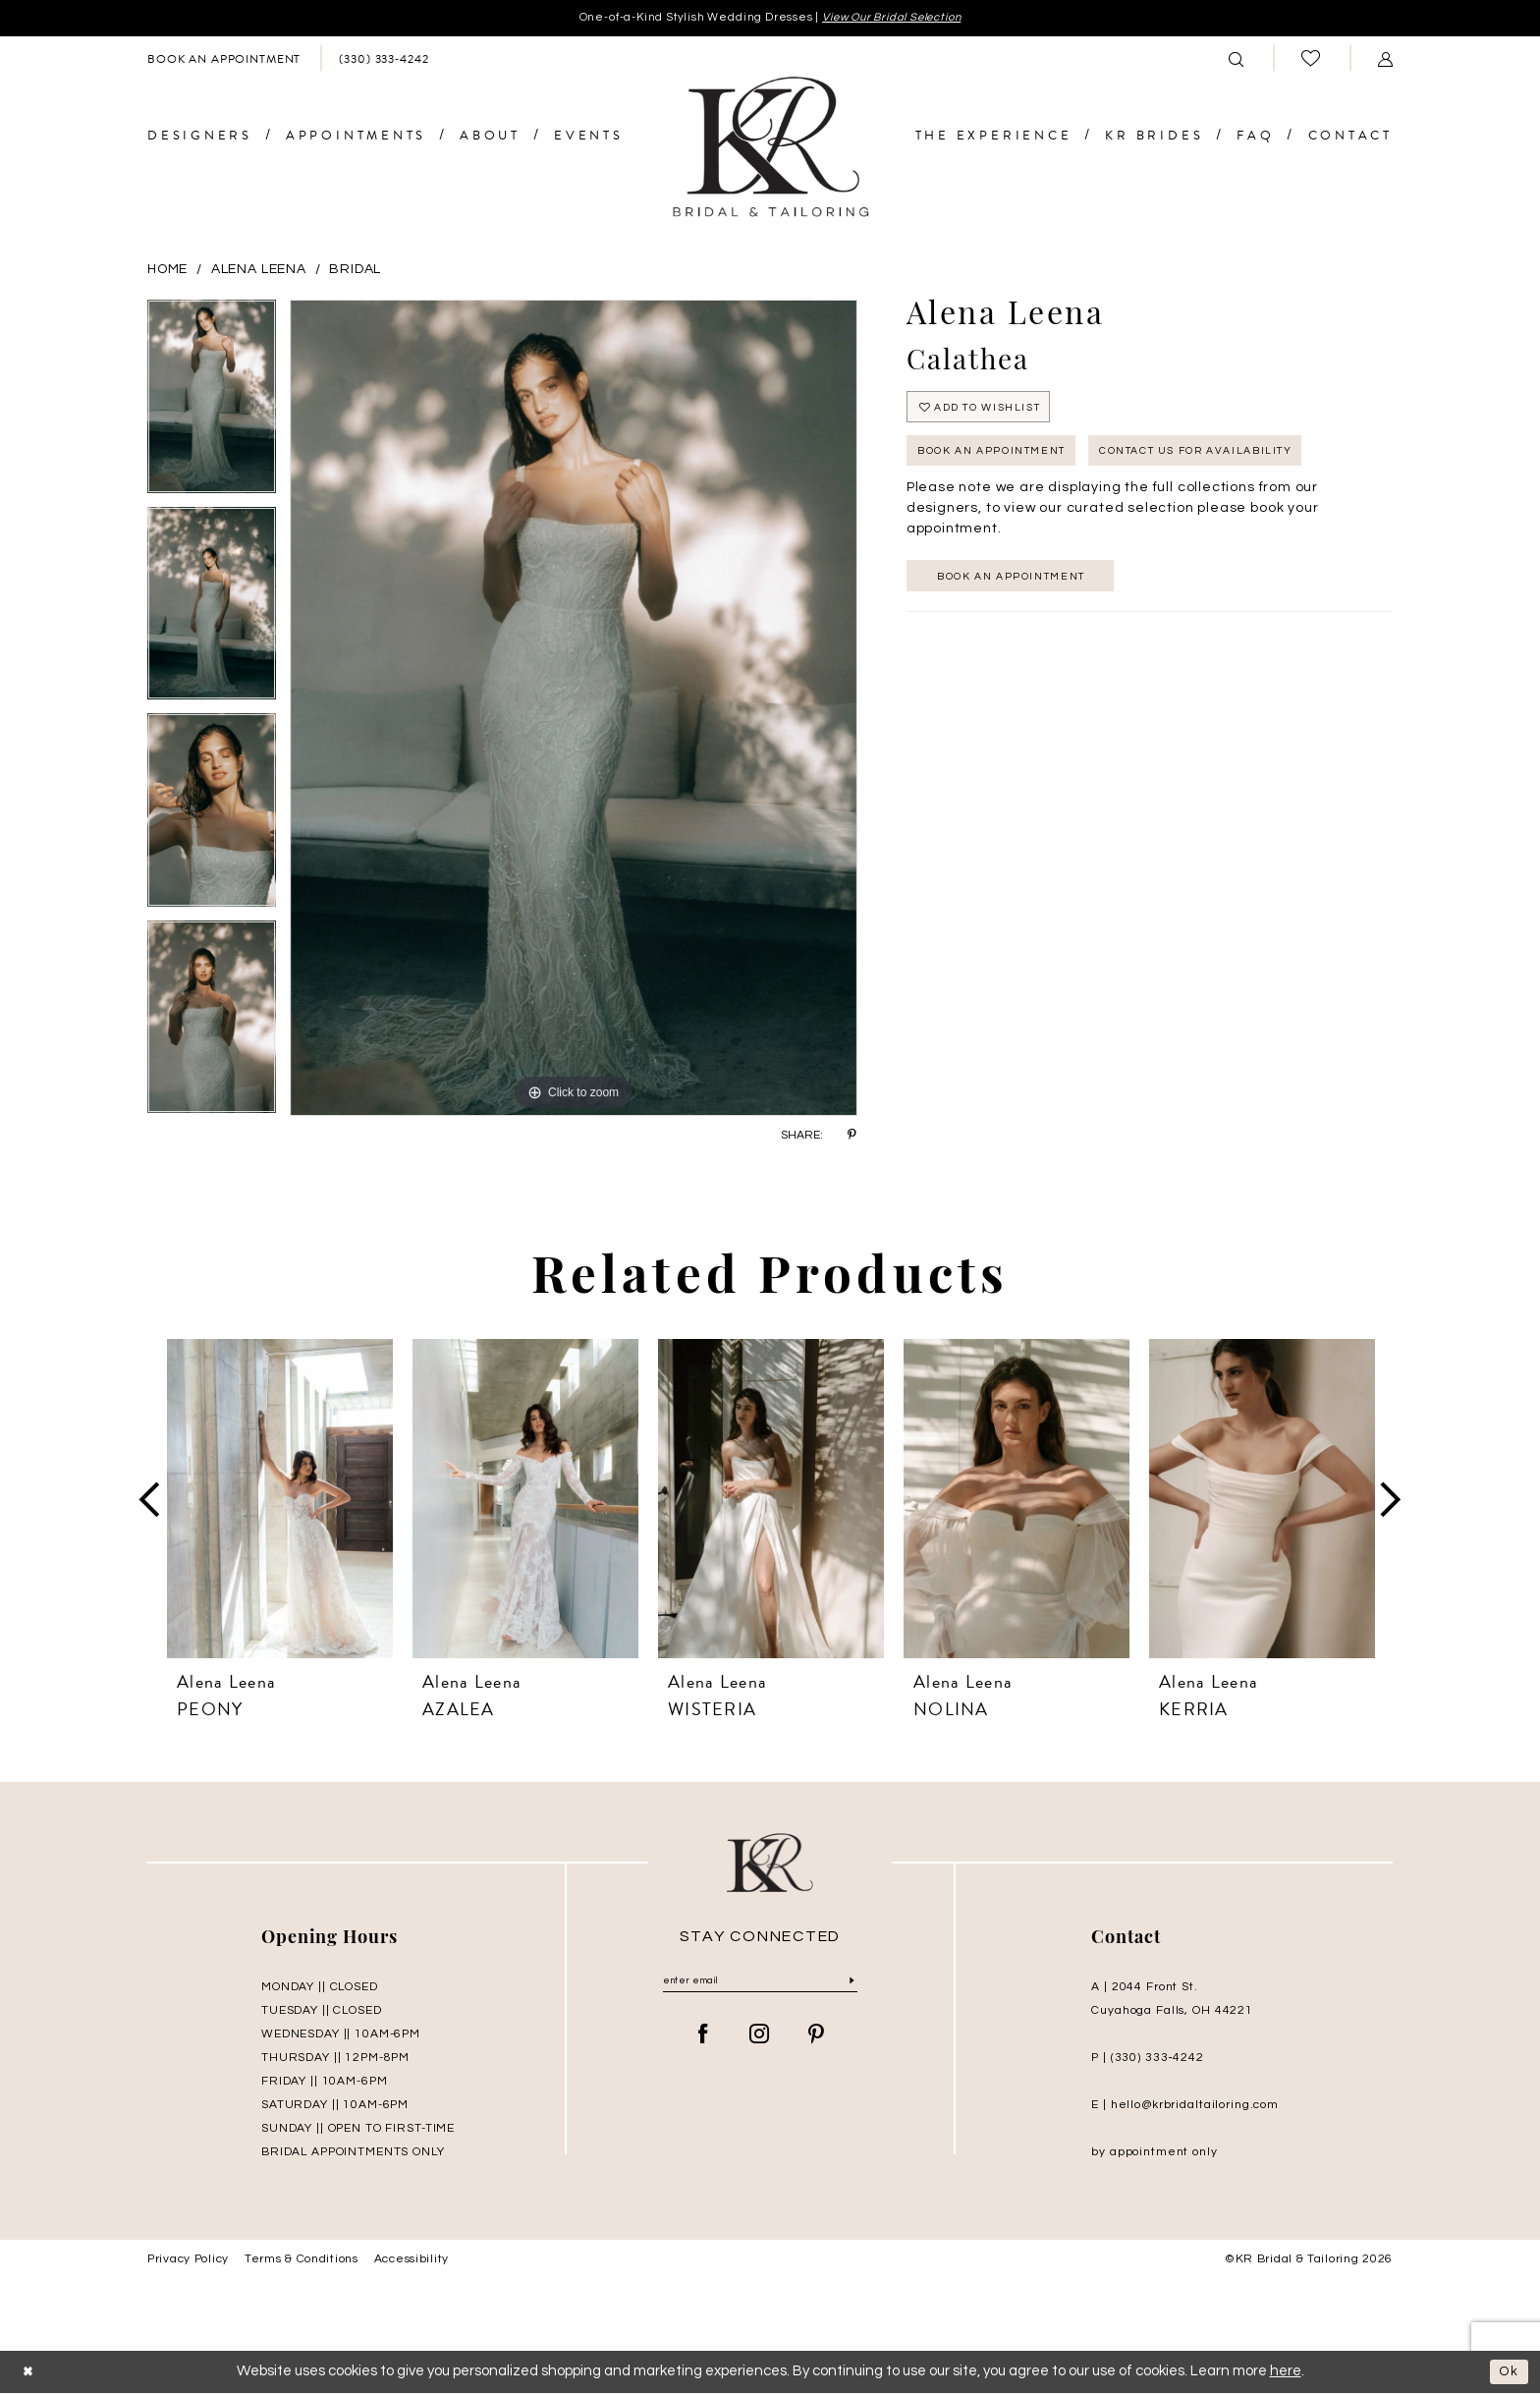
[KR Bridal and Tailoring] (770, 150)
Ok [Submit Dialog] (1506, 2374)
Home (167, 271)
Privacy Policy (188, 2262)
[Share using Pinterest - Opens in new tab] (852, 1137)
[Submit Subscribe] (851, 1985)
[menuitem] (224, 60)
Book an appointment (1026, 592)
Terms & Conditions (301, 2262)
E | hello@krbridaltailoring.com (1185, 2107)
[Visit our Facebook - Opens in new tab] (703, 2041)
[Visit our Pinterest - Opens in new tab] (816, 2041)
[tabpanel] (211, 405)
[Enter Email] (760, 1985)
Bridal (355, 271)
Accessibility (411, 2262)
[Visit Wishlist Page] (1311, 60)
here (1285, 2374)
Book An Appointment (1003, 463)
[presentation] (280, 1500)
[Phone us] (384, 60)
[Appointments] (224, 60)
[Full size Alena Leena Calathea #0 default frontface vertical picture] (573, 710)
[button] (1385, 60)
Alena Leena (258, 271)
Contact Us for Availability (1237, 463)
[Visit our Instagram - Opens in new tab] (759, 2041)
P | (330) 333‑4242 (1147, 2060)
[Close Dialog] (30, 2374)
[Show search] (1236, 60)
